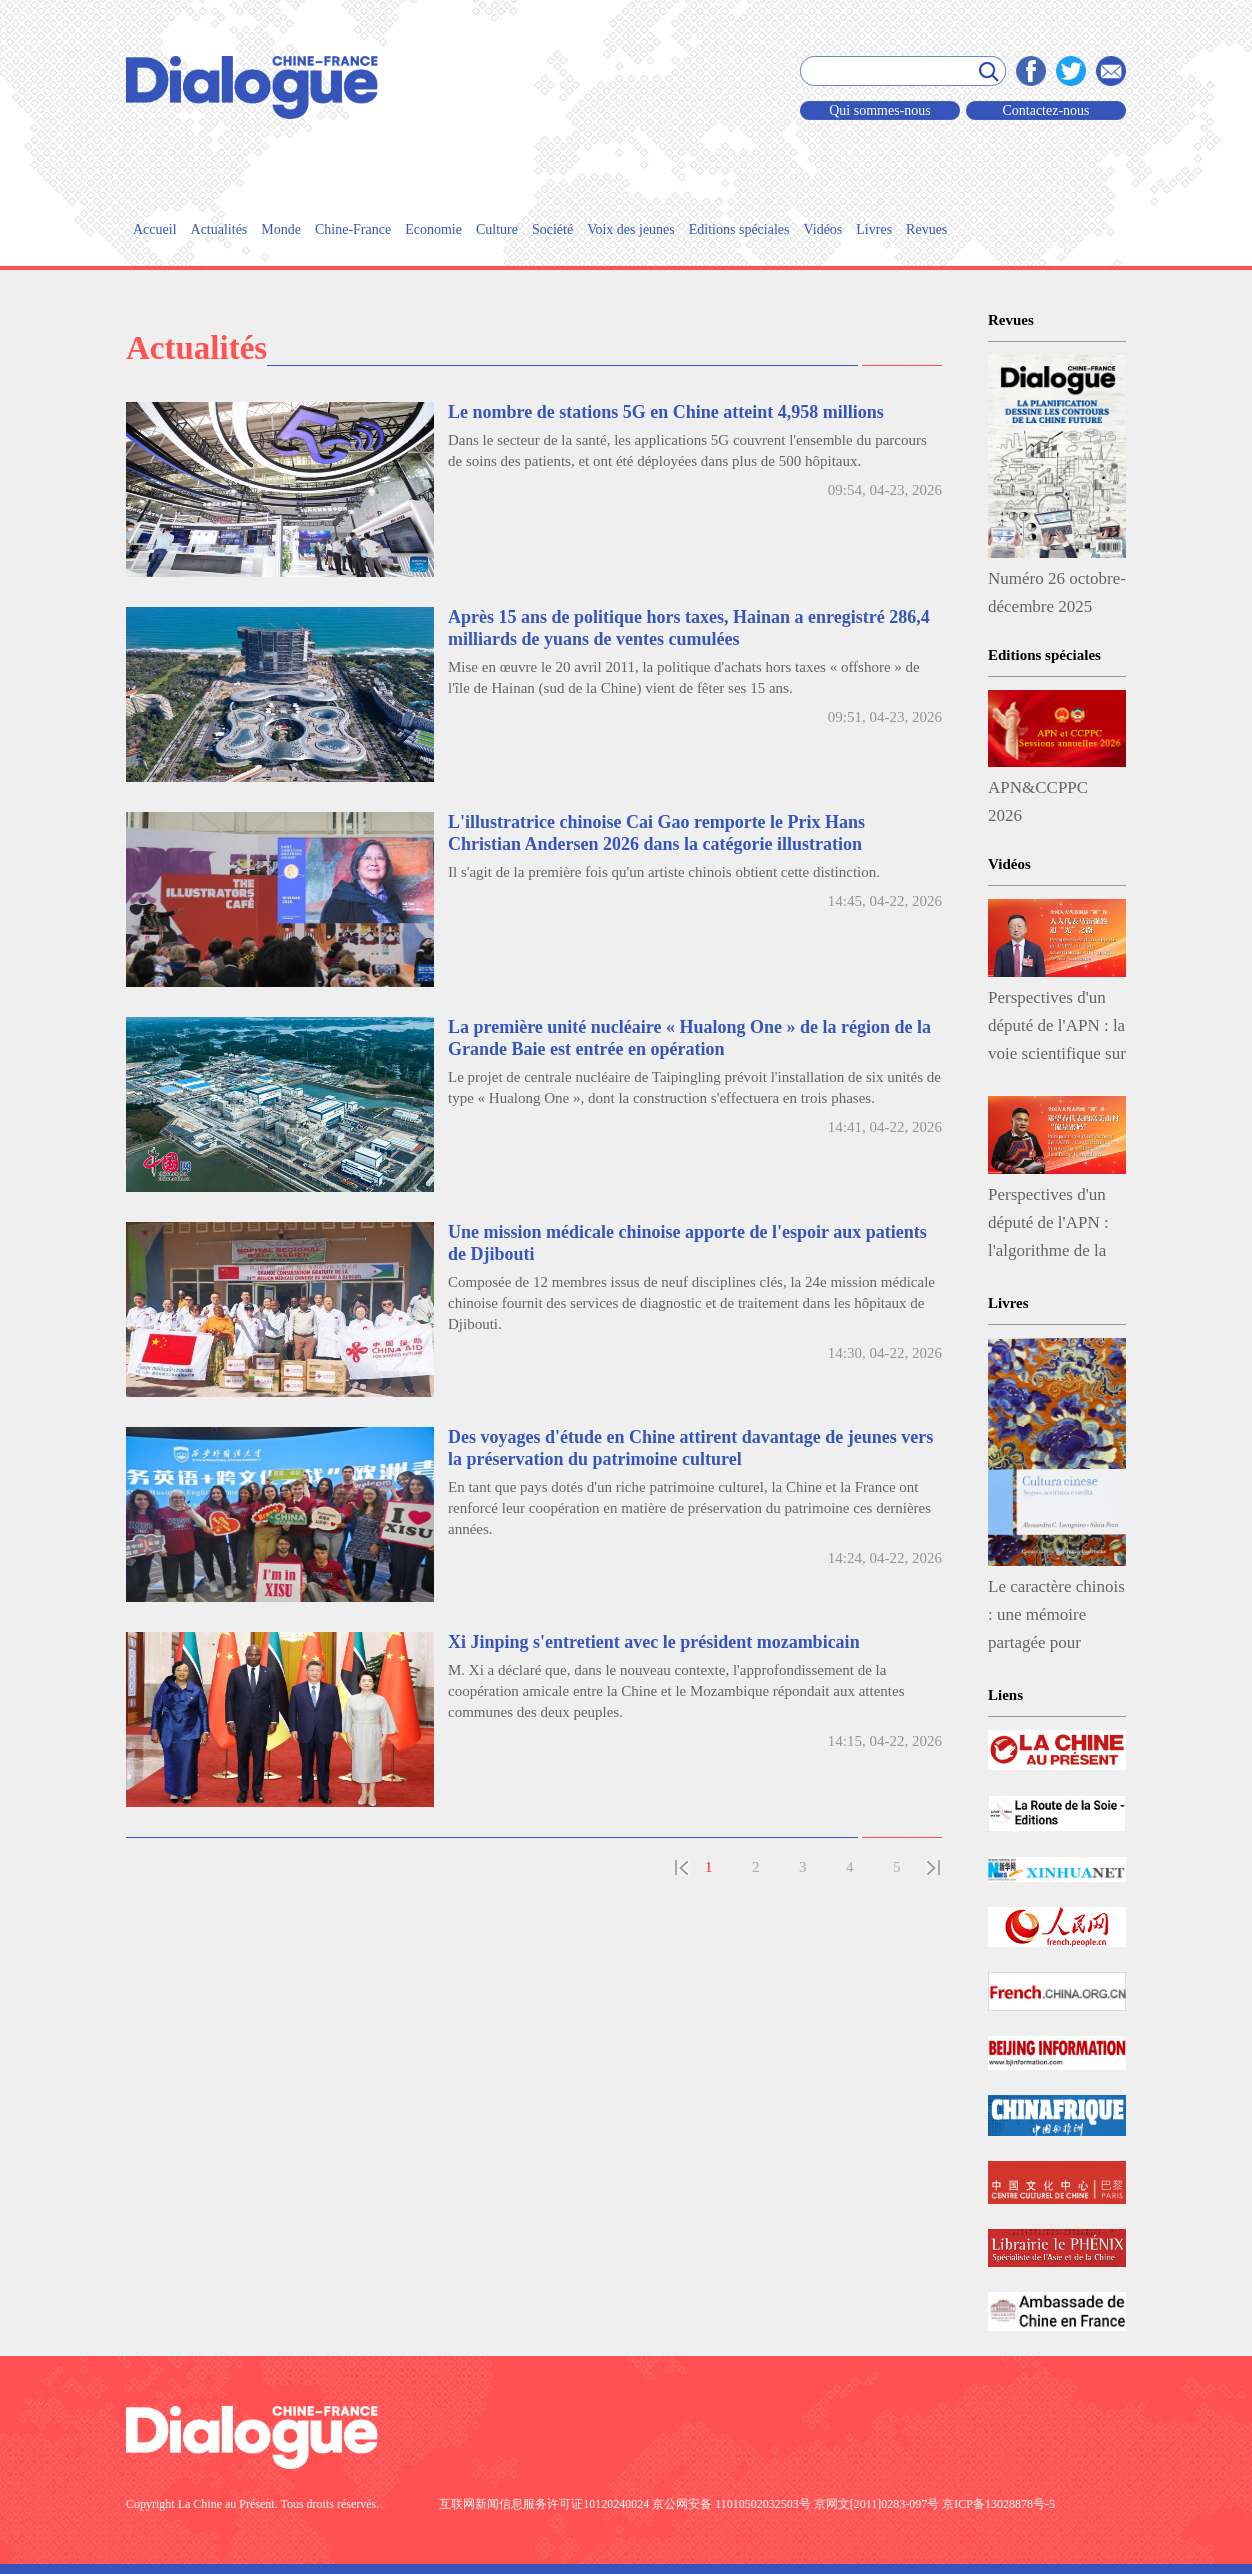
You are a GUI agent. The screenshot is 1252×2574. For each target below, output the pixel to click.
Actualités (219, 229)
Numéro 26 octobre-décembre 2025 (1057, 592)
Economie (433, 229)
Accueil (155, 229)
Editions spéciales (739, 229)
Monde (281, 229)
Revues (926, 229)
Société (552, 229)
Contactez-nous (1045, 110)
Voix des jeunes (631, 229)
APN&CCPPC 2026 (1038, 801)
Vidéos (822, 229)
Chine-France (353, 229)
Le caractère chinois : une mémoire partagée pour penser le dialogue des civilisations (1056, 1619)
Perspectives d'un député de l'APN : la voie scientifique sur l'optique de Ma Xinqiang (1057, 1030)
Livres (874, 229)
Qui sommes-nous (880, 110)
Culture (497, 229)
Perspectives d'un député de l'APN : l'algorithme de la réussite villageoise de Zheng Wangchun (1053, 1227)
